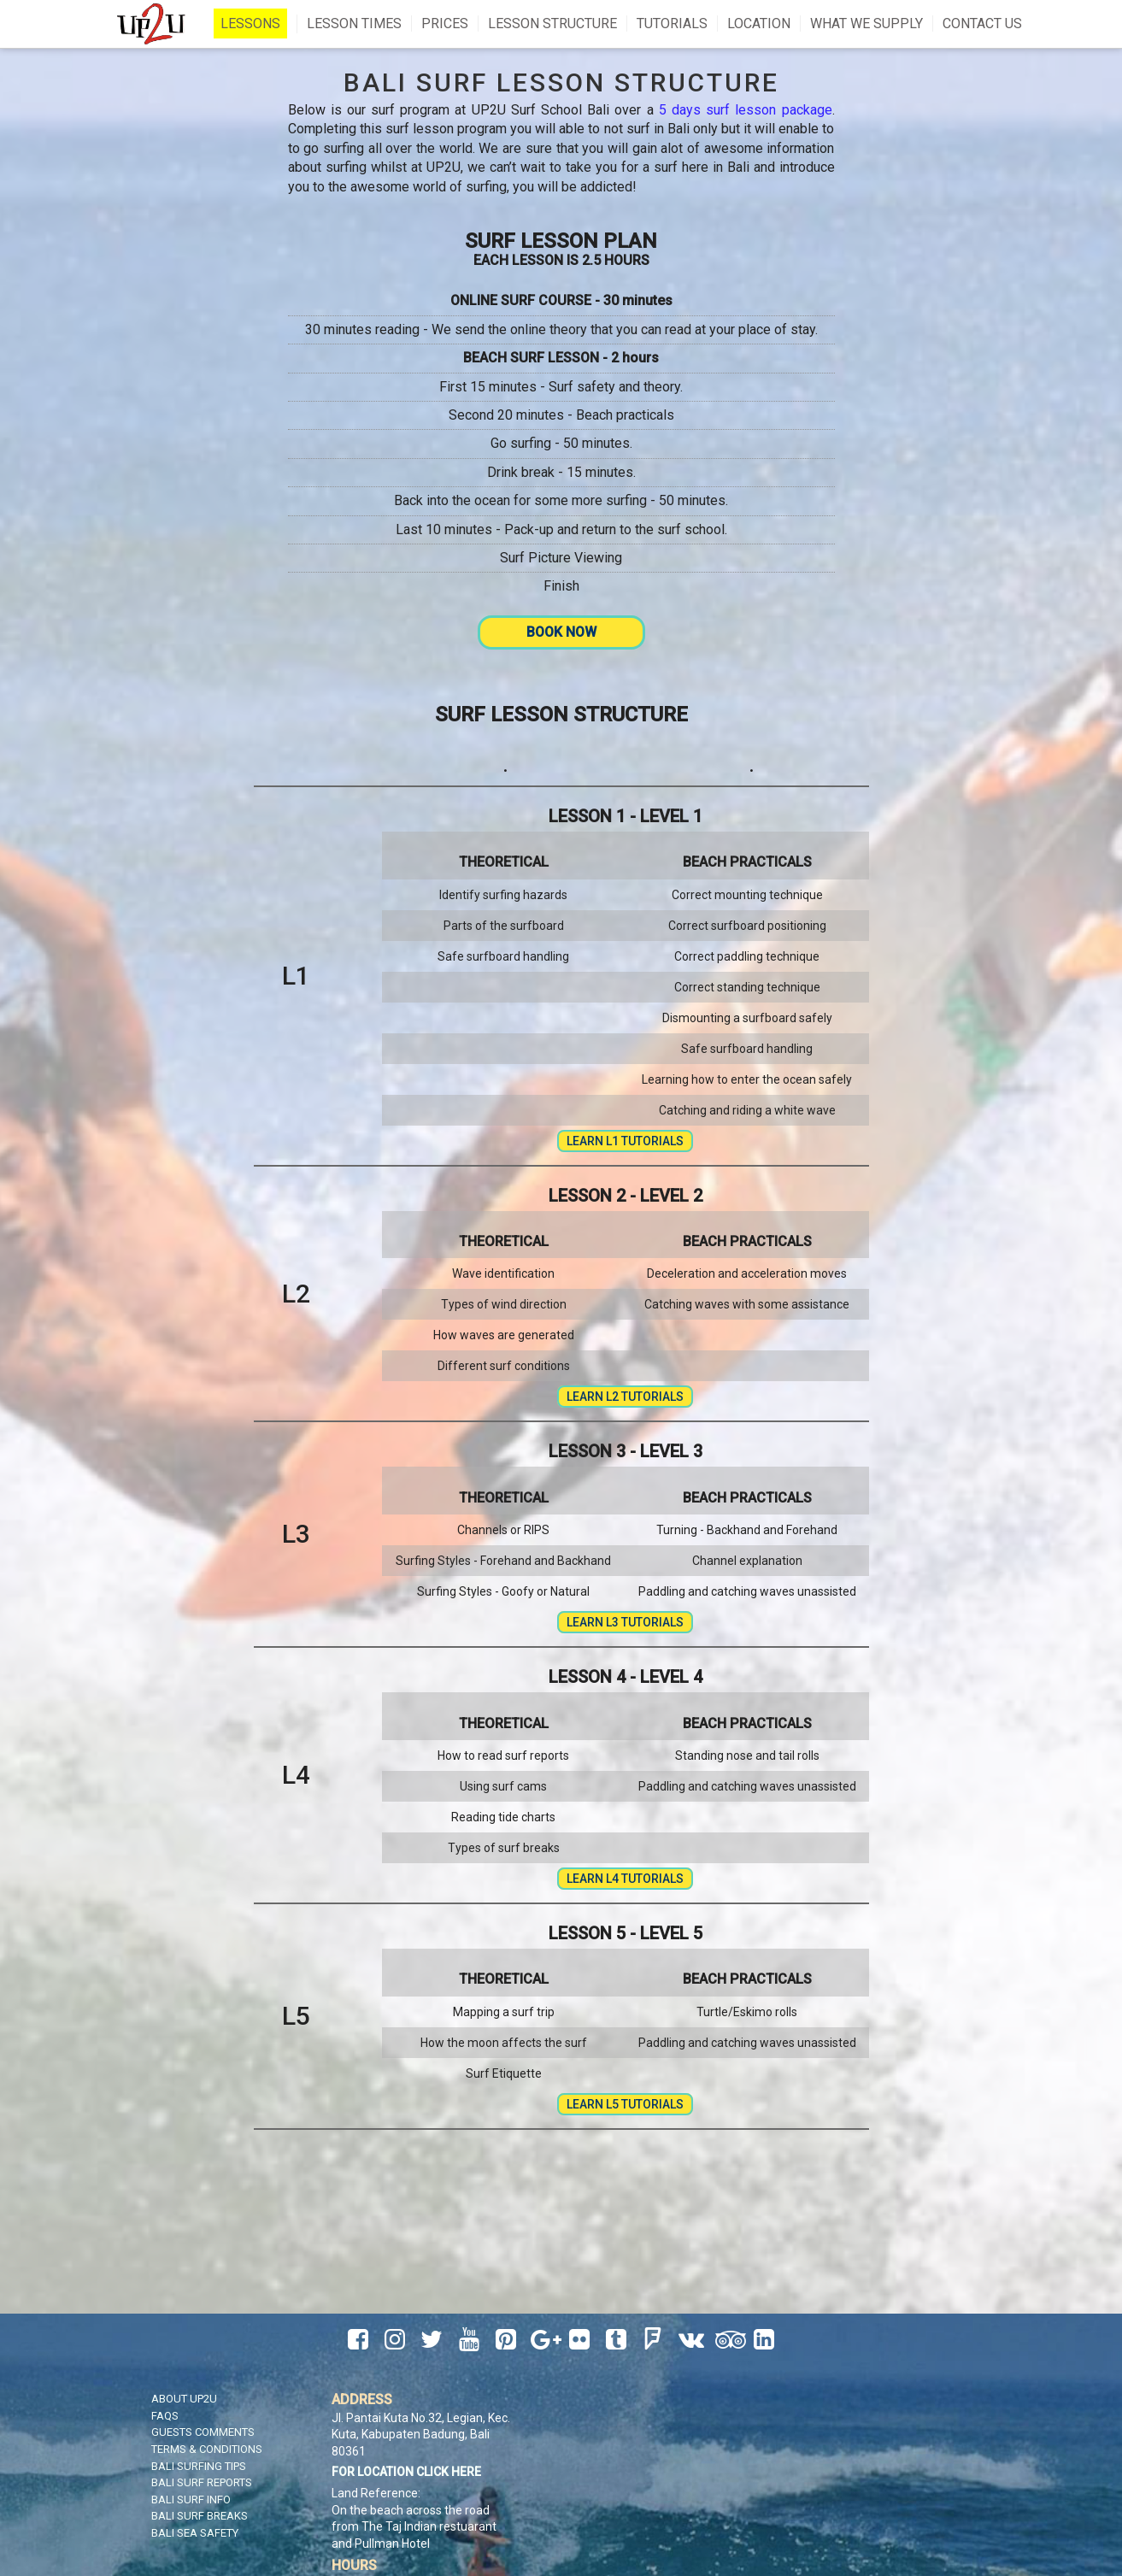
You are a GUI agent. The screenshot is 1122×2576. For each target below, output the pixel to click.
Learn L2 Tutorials (625, 1396)
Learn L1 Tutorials (625, 1141)
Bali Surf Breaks (199, 2515)
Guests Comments (203, 2432)
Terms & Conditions (206, 2449)
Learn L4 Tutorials (625, 1878)
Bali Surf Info (191, 2499)
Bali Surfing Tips (198, 2466)
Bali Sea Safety (194, 2532)
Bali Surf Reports (201, 2482)
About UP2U (184, 2398)
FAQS (165, 2415)
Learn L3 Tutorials (625, 1622)
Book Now (561, 632)
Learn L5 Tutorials (625, 2104)
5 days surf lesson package (745, 110)
